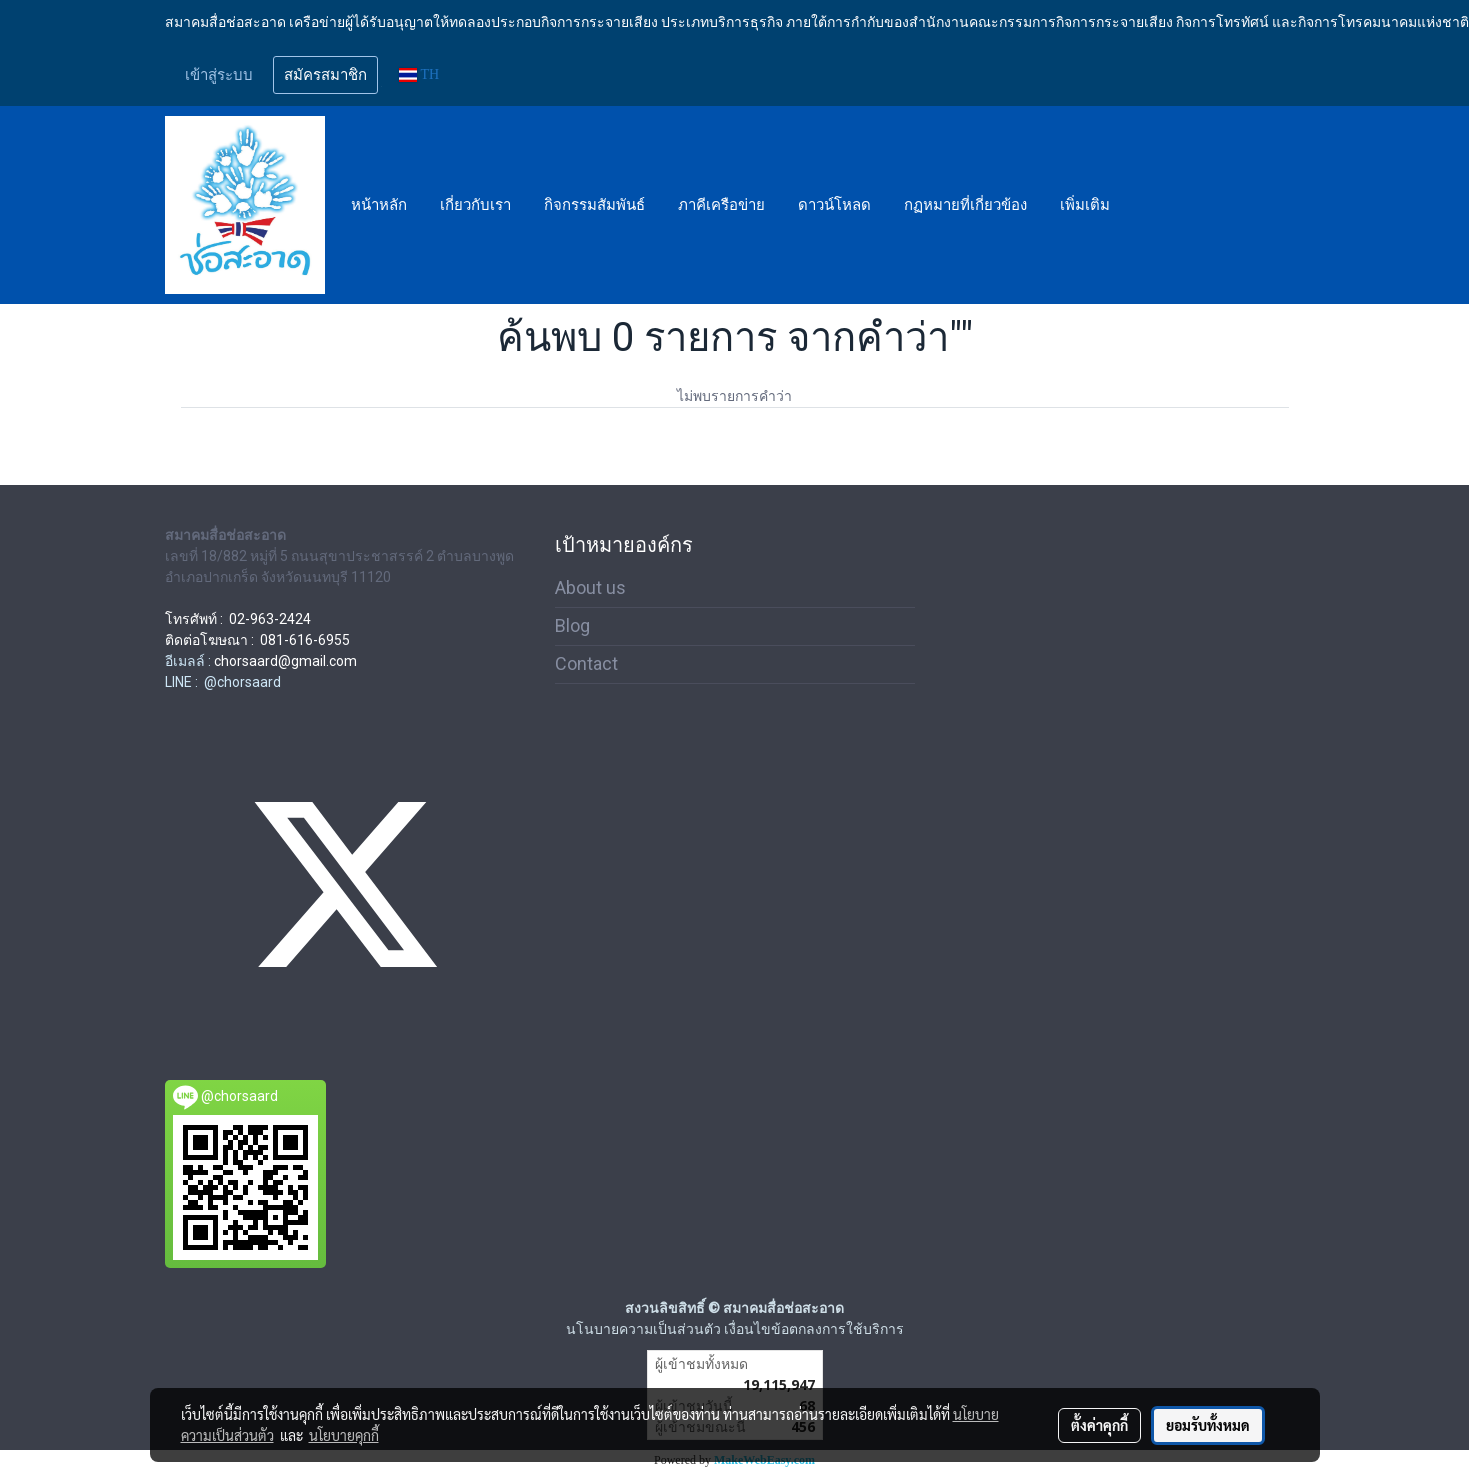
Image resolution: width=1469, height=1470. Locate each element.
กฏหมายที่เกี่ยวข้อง (965, 205)
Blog (572, 625)
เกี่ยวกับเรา (475, 205)
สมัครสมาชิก (325, 75)
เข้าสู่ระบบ (219, 75)
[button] (1144, 205)
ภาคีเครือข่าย (721, 205)
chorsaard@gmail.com (285, 661)
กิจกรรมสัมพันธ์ (594, 205)
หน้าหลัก (379, 205)
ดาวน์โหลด (834, 205)
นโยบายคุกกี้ (344, 1435)
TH (419, 74)
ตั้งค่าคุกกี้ (1099, 1425)
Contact (586, 663)
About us (590, 587)
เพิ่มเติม (1085, 205)
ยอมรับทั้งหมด (1208, 1425)
